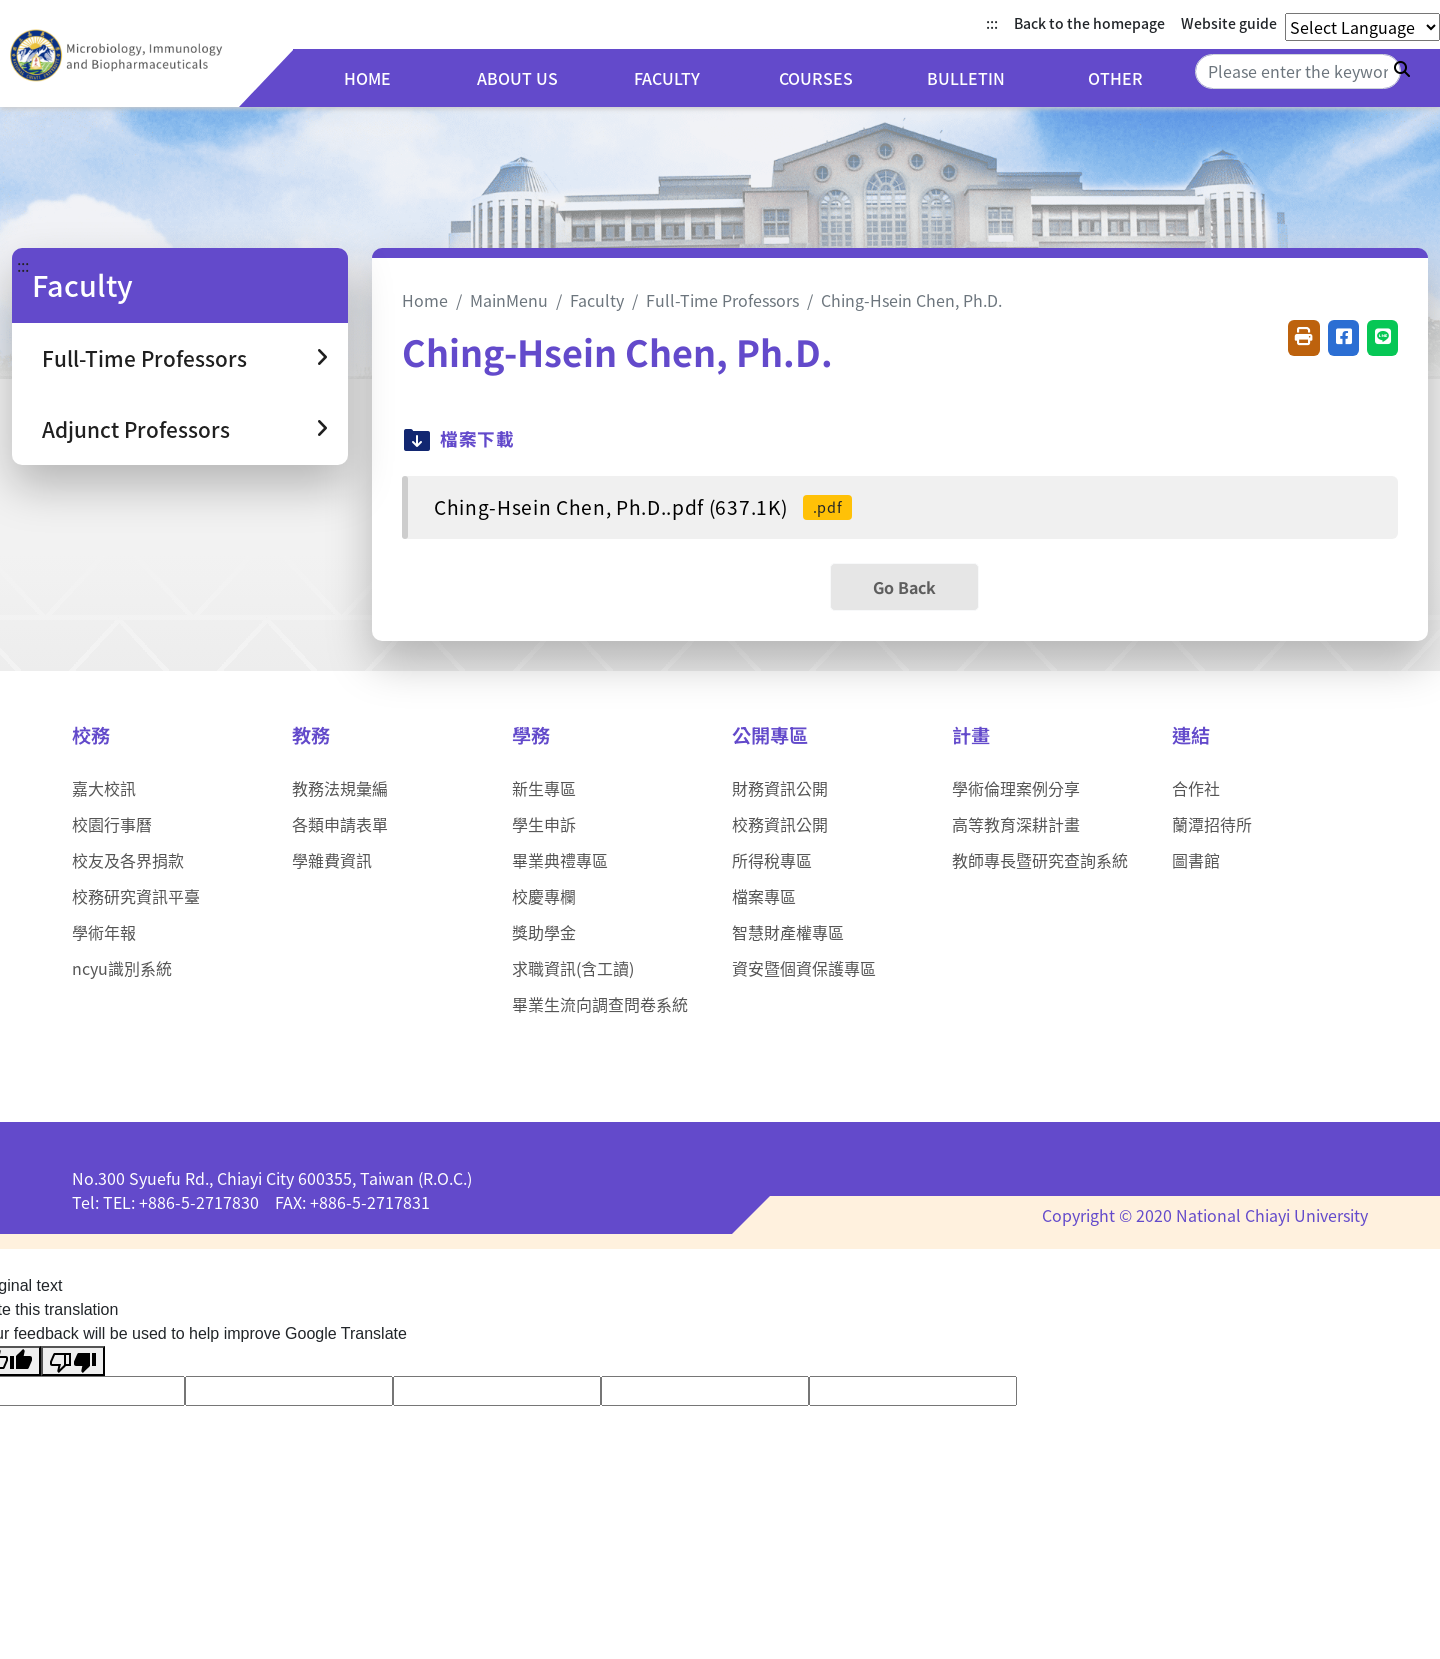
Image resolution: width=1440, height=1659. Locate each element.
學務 (531, 735)
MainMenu (509, 300)
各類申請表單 (340, 824)
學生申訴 (544, 824)
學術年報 (104, 932)
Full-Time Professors (722, 300)
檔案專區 (764, 896)
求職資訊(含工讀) (573, 968)
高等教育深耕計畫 (1016, 824)
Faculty (687, 81)
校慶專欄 (544, 896)
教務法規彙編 (340, 788)
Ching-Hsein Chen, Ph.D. (911, 300)
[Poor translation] (73, 1361)
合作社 (1196, 788)
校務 (91, 735)
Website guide (1229, 23)
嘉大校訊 (104, 788)
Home (398, 81)
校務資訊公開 (780, 824)
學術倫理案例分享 (1016, 788)
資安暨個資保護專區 (804, 968)
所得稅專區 (772, 860)
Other (1118, 81)
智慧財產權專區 (788, 932)
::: (992, 23)
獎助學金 (544, 932)
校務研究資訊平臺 (136, 896)
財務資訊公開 (780, 788)
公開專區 (770, 735)
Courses (830, 81)
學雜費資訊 (332, 860)
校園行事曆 (112, 824)
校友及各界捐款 (128, 860)
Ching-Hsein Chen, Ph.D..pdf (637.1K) (643, 507)
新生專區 (544, 788)
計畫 (971, 735)
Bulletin (974, 81)
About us (542, 81)
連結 (1191, 735)
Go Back (904, 587)
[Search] (1298, 71)
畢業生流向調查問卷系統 (600, 1004)
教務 (311, 735)
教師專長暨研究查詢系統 (1040, 860)
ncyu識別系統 (122, 968)
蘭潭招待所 (1212, 824)
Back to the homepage (1089, 23)
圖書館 (1196, 860)
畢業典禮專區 (560, 860)
